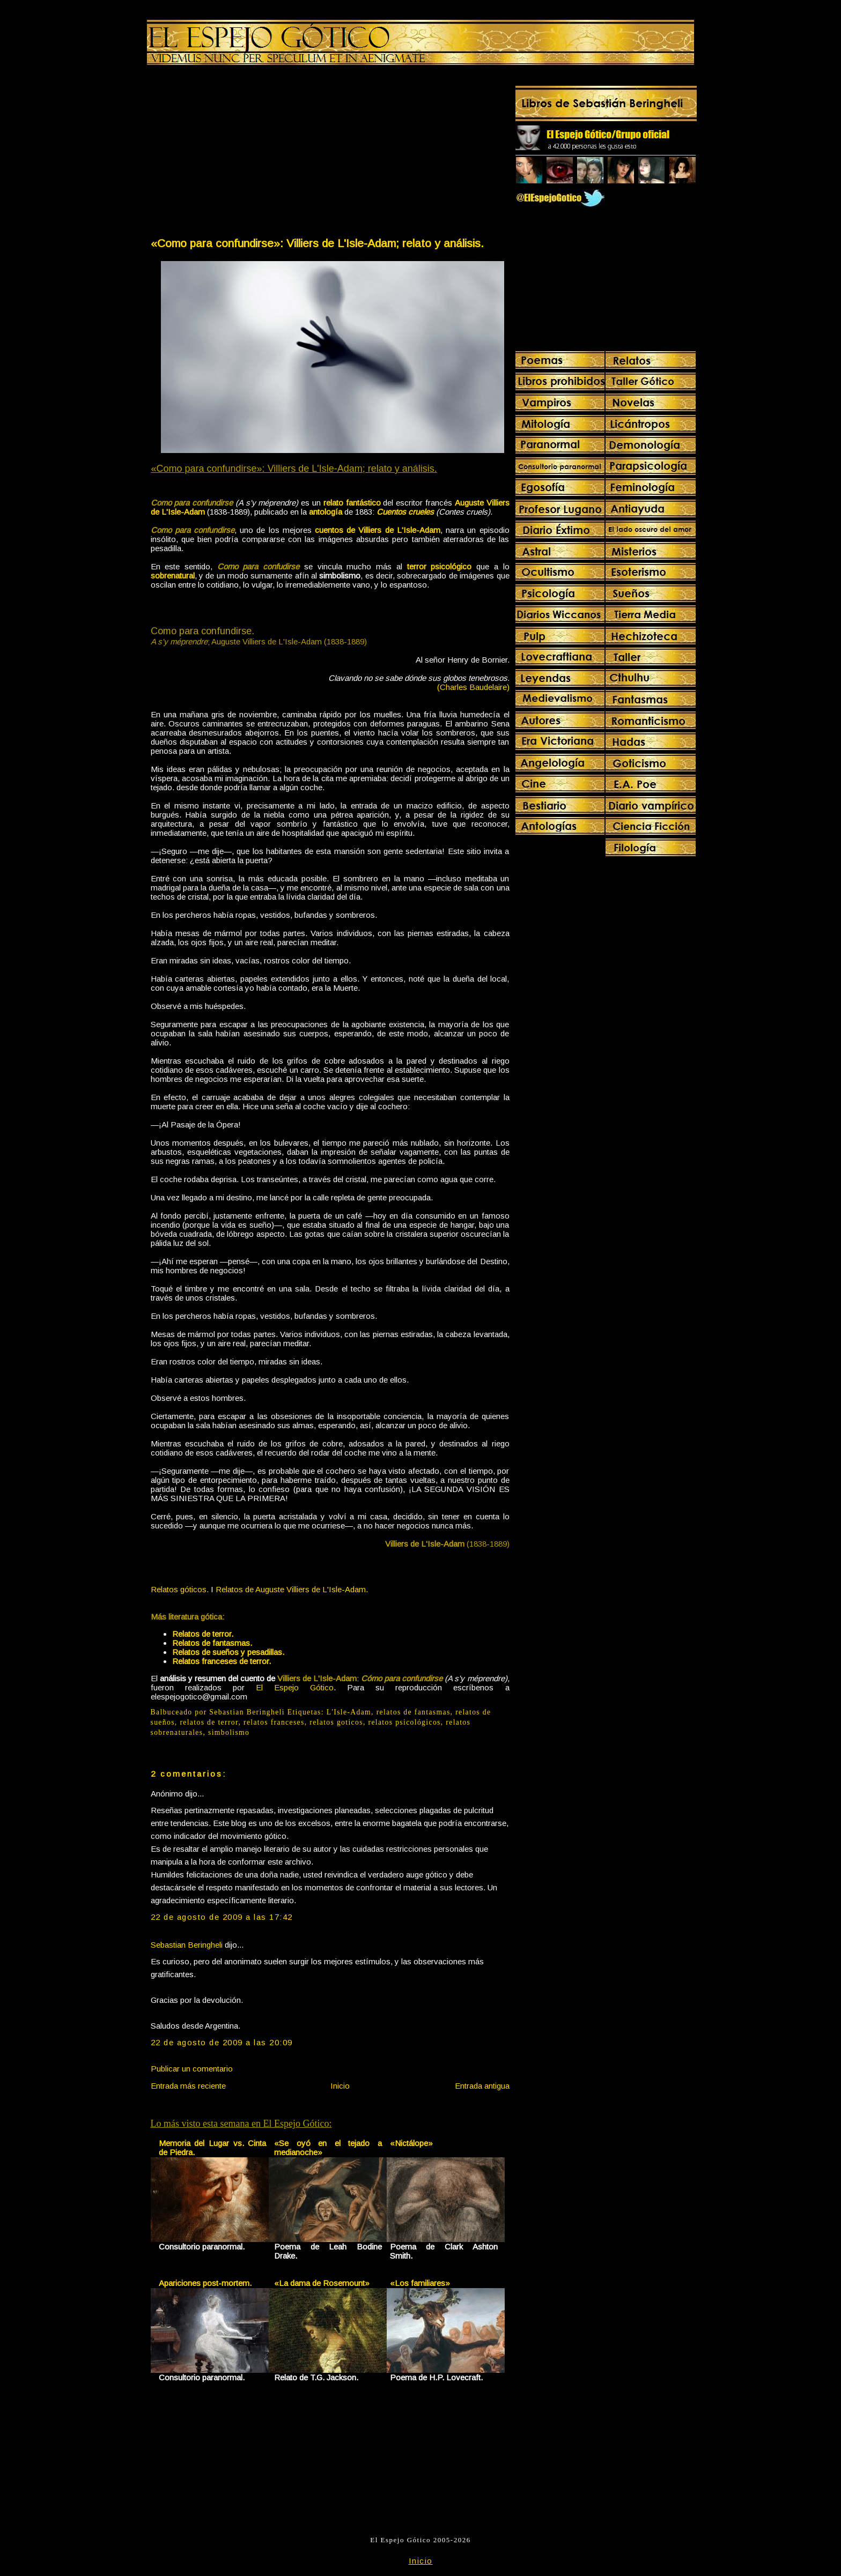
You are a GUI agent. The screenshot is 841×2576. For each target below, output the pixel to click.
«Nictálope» (411, 2143)
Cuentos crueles (405, 511)
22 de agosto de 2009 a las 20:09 (222, 2042)
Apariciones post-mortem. (205, 2283)
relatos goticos (336, 1722)
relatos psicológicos (404, 1722)
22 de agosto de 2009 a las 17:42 (222, 1916)
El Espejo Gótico (295, 1687)
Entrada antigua (482, 2085)
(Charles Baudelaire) (473, 687)
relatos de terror (209, 1722)
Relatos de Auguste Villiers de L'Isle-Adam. (292, 1589)
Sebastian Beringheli (187, 1944)
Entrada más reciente (188, 2085)
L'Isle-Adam (349, 1712)
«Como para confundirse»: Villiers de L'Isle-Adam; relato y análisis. (317, 243)
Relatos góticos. (180, 1589)
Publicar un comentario (192, 2068)
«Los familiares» (420, 2283)
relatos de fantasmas (414, 1712)
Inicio (340, 2085)
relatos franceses (274, 1722)
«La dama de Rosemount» (322, 2283)
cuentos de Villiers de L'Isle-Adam (377, 529)
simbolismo (228, 1732)
